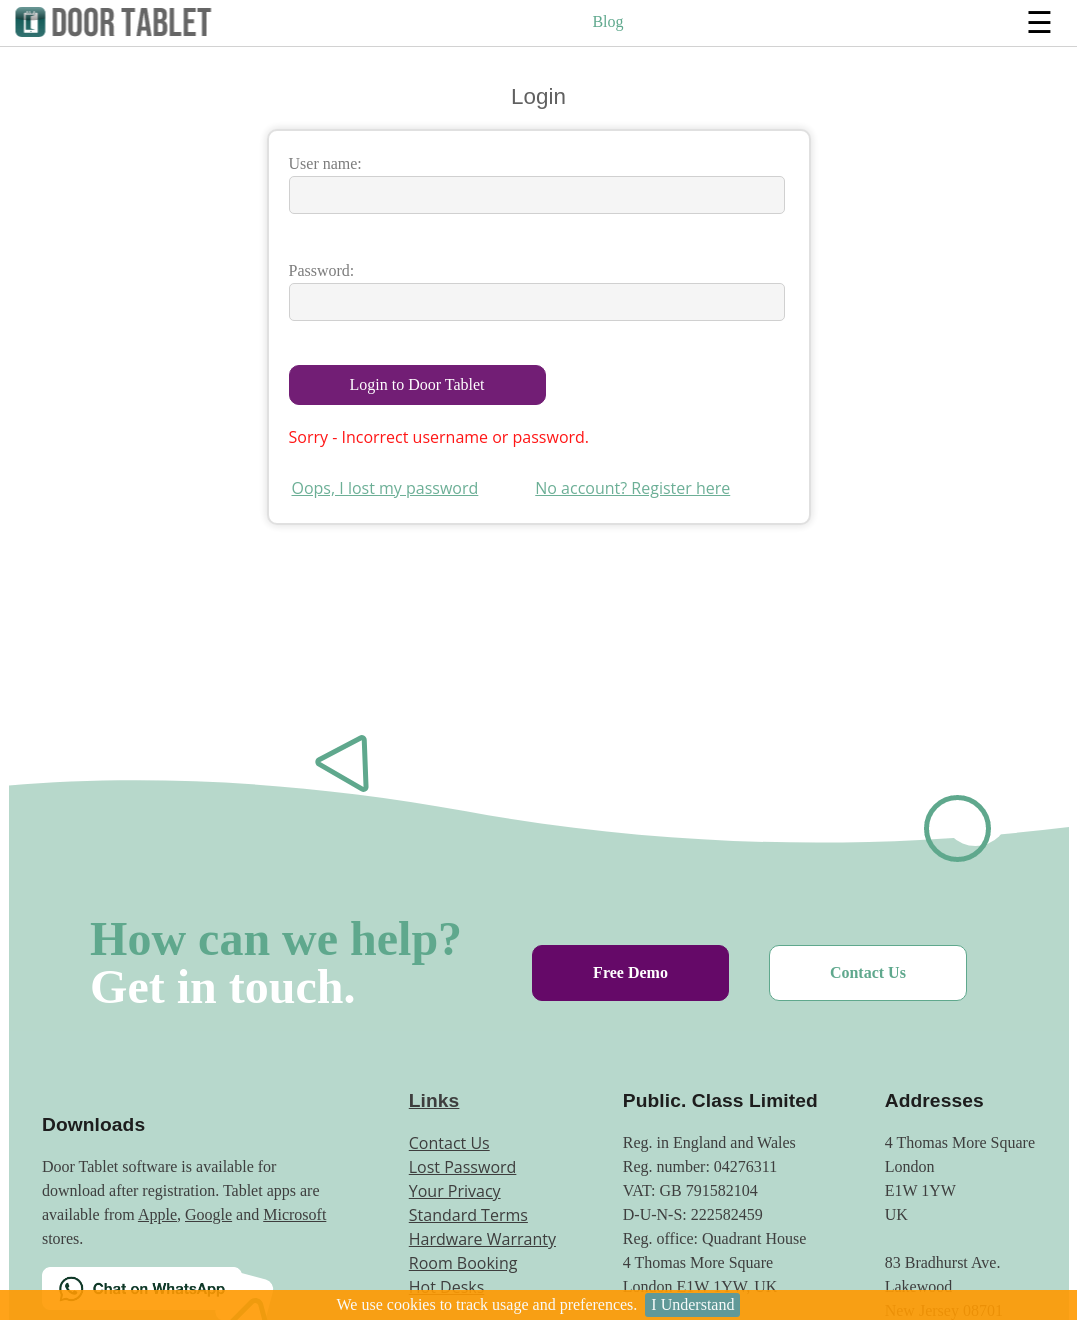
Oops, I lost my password (385, 488)
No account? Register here (632, 488)
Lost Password (463, 1167)
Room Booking (463, 1263)
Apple (157, 1214)
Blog (607, 21)
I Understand (692, 1304)
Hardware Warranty (482, 1239)
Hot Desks (447, 1287)
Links (434, 1100)
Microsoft (294, 1214)
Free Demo (630, 972)
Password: (322, 270)
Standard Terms (468, 1215)
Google (208, 1214)
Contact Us (868, 972)
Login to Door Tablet (417, 384)
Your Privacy (455, 1191)
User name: (325, 163)
